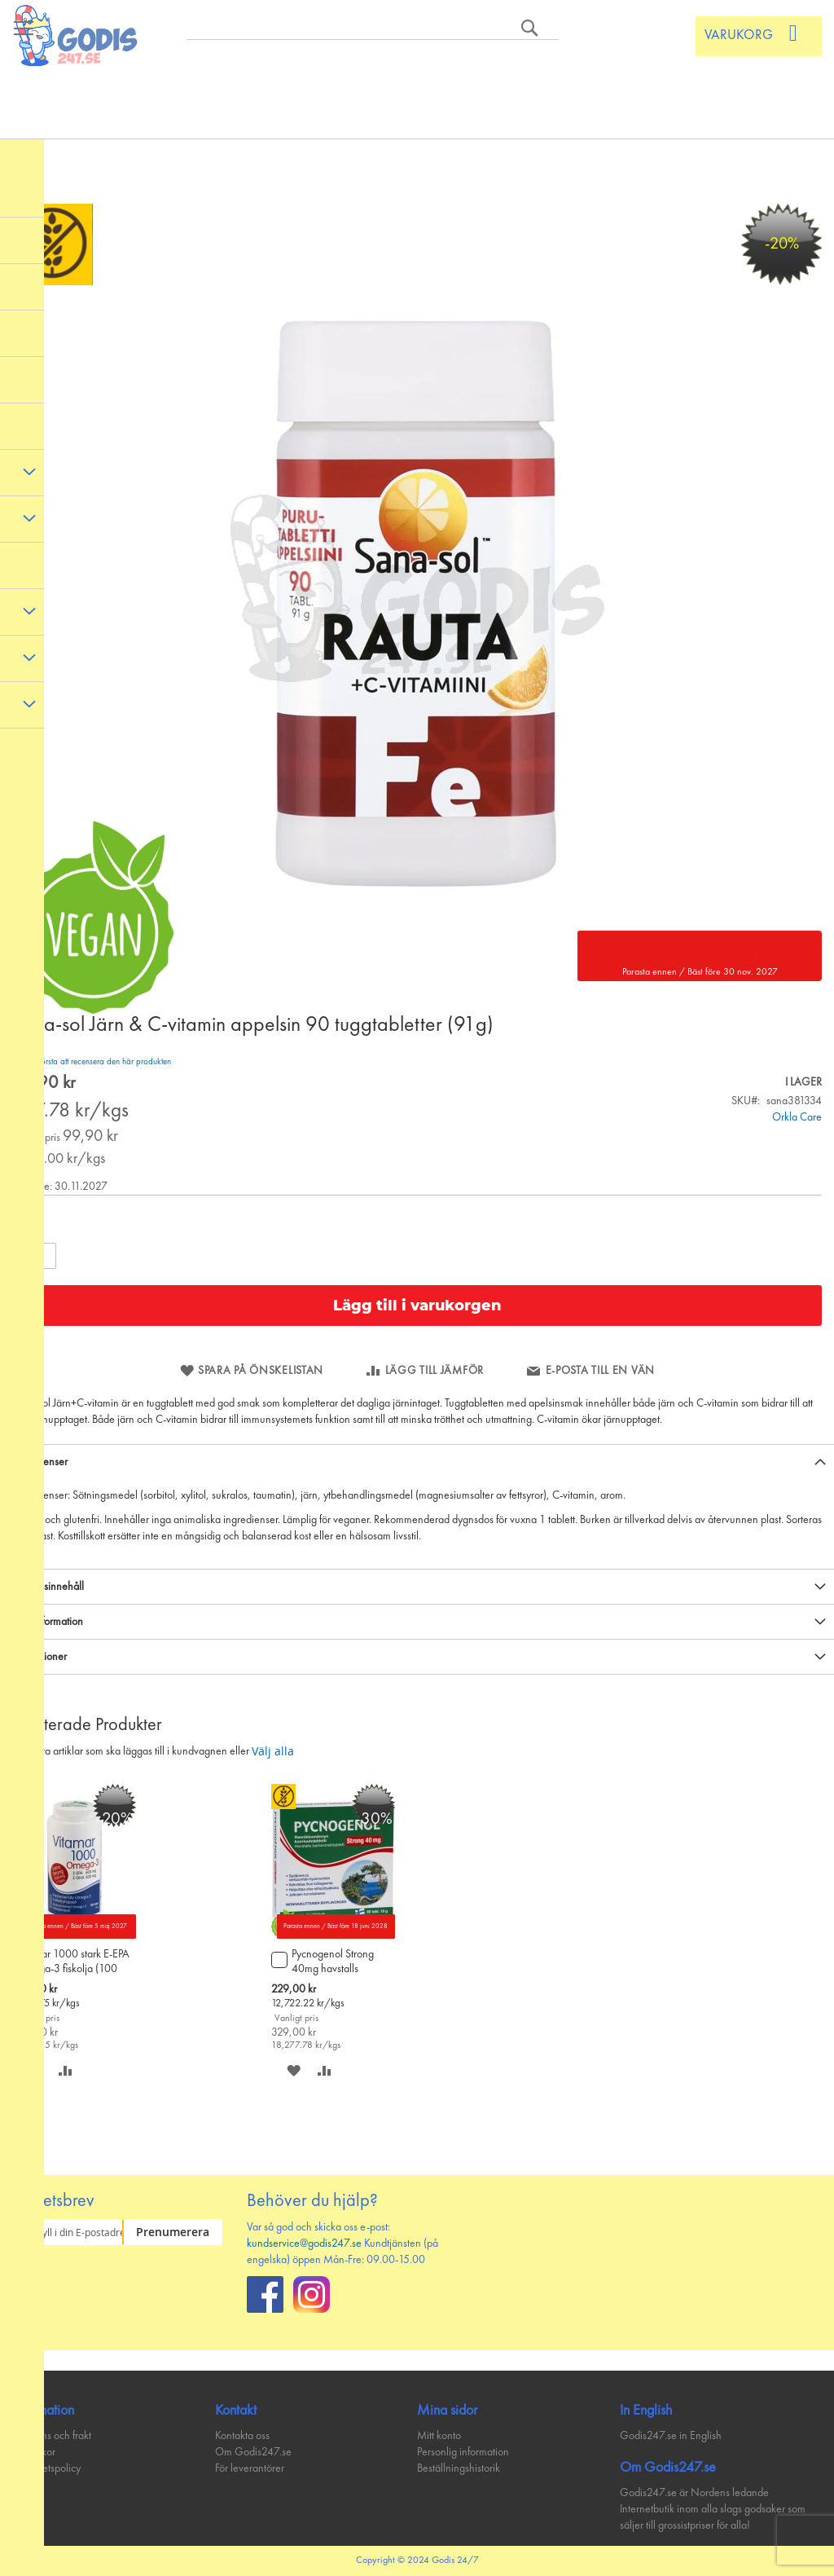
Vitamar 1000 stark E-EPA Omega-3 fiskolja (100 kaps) (72, 1963)
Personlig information (463, 2452)
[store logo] (77, 35)
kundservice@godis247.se (304, 2243)
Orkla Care (797, 1117)
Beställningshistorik (458, 2468)
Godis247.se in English (671, 2436)
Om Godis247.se (253, 2452)
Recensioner (39, 1656)
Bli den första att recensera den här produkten (91, 1062)
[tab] (417, 1461)
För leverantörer (249, 2468)
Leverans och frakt (51, 2436)
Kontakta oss (242, 2436)
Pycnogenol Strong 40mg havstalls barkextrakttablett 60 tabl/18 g (337, 1963)
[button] (65, 2070)
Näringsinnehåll (48, 1586)
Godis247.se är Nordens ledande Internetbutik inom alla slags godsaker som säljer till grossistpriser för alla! (712, 2509)
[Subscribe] (172, 2232)
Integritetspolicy (46, 2468)
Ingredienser (40, 1462)
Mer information (47, 1621)
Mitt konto (439, 2436)
